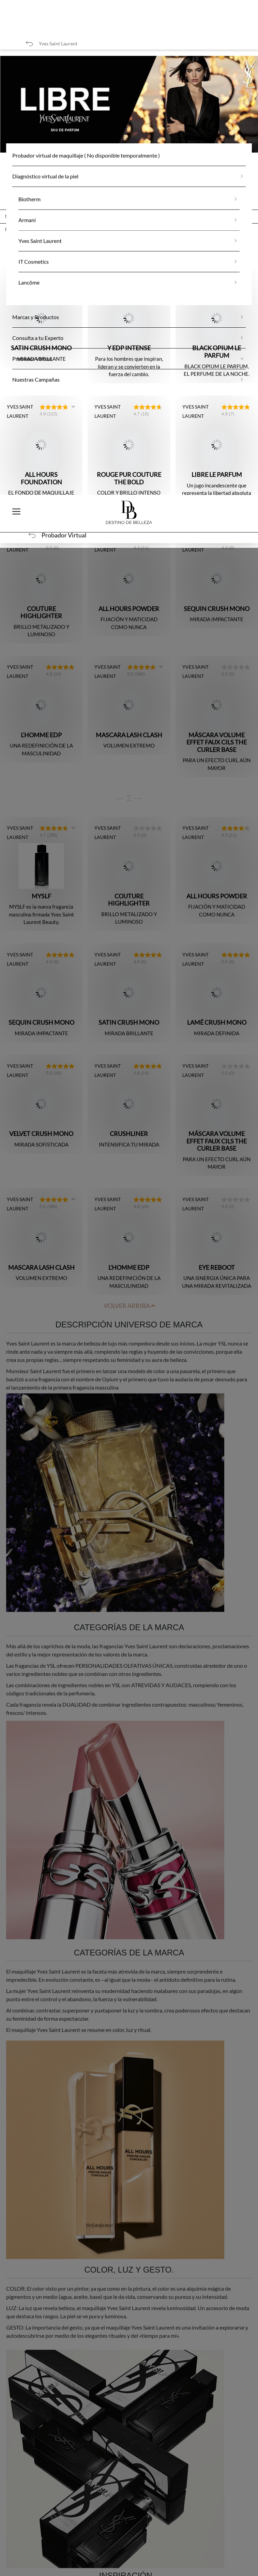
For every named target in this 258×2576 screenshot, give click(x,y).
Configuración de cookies (123, 2562)
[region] (129, 2513)
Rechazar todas (122, 2542)
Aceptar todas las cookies (123, 2521)
